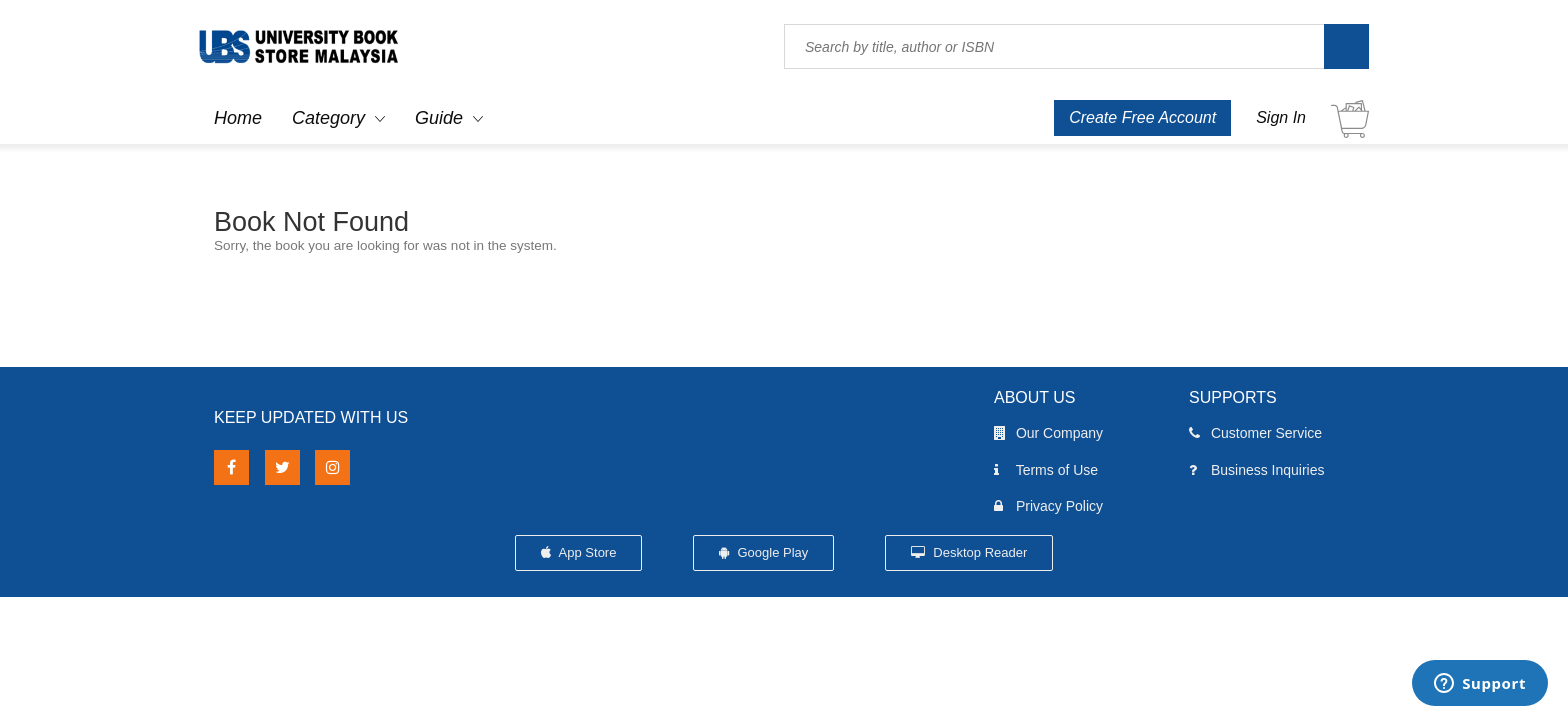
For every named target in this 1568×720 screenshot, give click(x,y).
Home (238, 118)
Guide (439, 118)
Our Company (1048, 433)
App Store (579, 552)
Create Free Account (1142, 117)
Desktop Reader (969, 552)
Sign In (1281, 117)
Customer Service (1255, 433)
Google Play (763, 552)
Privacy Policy (1048, 506)
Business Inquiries (1257, 470)
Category (328, 118)
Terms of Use (1046, 470)
